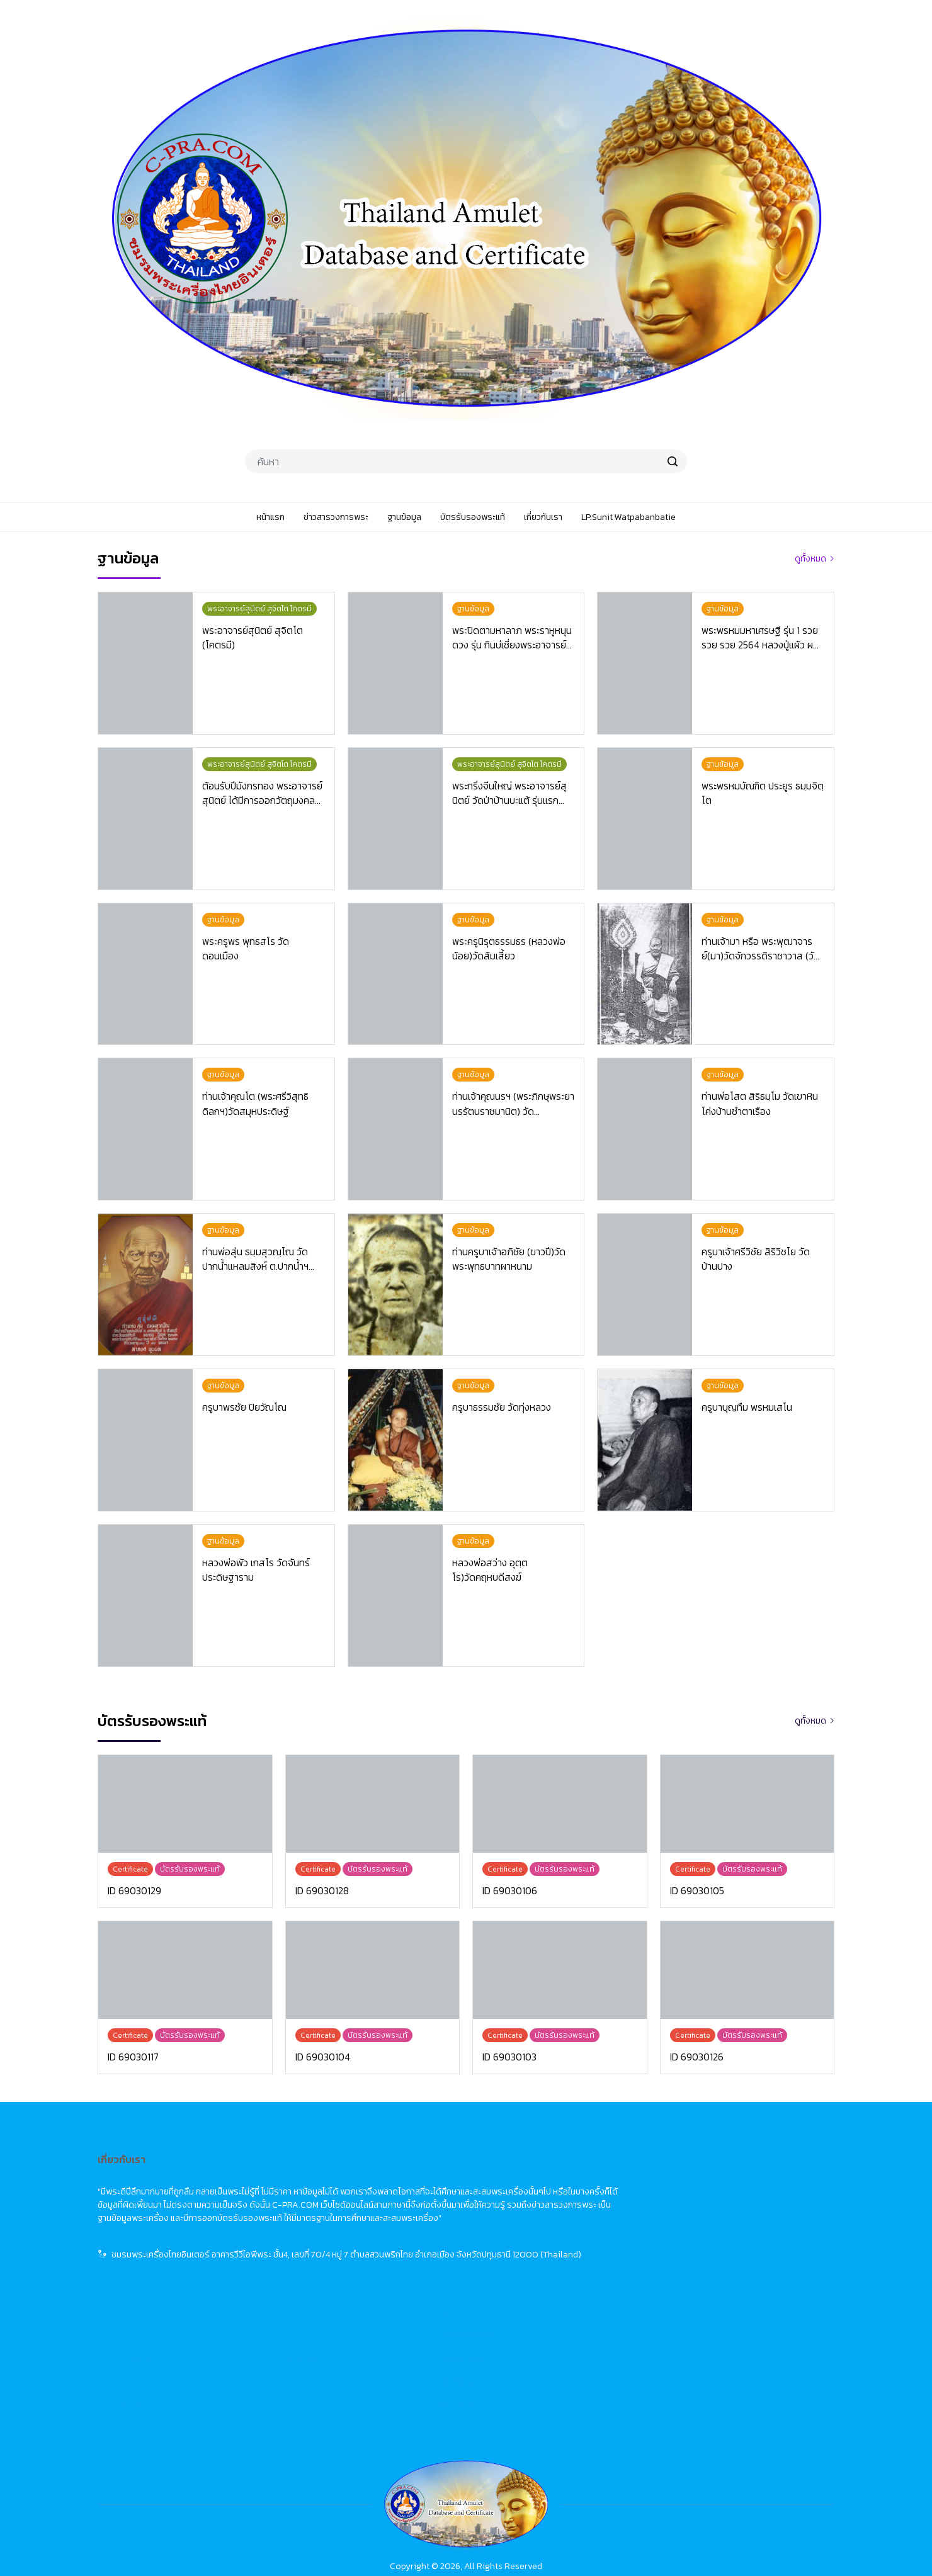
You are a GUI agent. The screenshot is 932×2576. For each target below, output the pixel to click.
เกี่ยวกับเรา (389, 2271)
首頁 (701, 2177)
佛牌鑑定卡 (714, 2247)
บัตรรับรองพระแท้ (402, 2247)
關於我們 (709, 2271)
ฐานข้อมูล (387, 2224)
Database (550, 2224)
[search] (672, 461)
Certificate (552, 2247)
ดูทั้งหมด (810, 558)
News (541, 2201)
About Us (550, 2271)
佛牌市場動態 (718, 2201)
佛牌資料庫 (714, 2224)
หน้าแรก (384, 2177)
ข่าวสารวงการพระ (402, 2201)
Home (543, 2177)
